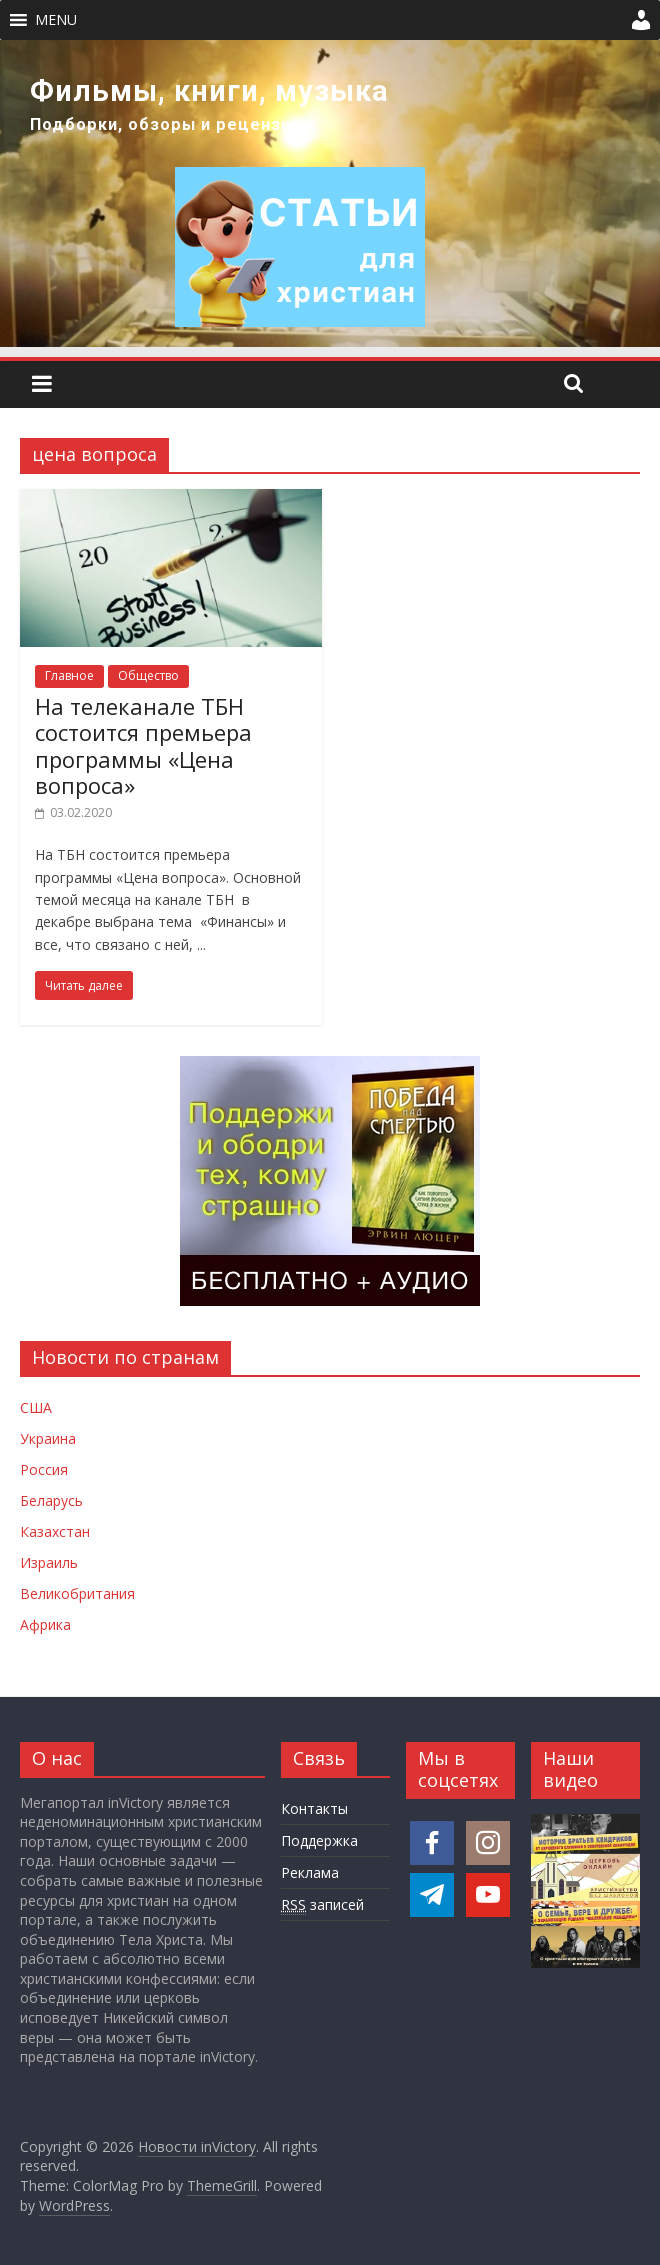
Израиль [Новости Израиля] (49, 1562)
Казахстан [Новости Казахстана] (55, 1531)
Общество (148, 675)
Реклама (310, 1872)
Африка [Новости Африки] (45, 1624)
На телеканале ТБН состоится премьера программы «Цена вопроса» (143, 745)
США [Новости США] (36, 1407)
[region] (330, 193)
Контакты (314, 1808)
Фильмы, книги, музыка (209, 91)
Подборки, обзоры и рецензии (165, 124)
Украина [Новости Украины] (48, 1438)
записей (322, 1905)
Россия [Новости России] (44, 1469)
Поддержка (319, 1840)
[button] (56, 20)
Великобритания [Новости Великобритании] (77, 1593)
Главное (69, 675)
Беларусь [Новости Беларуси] (51, 1500)
